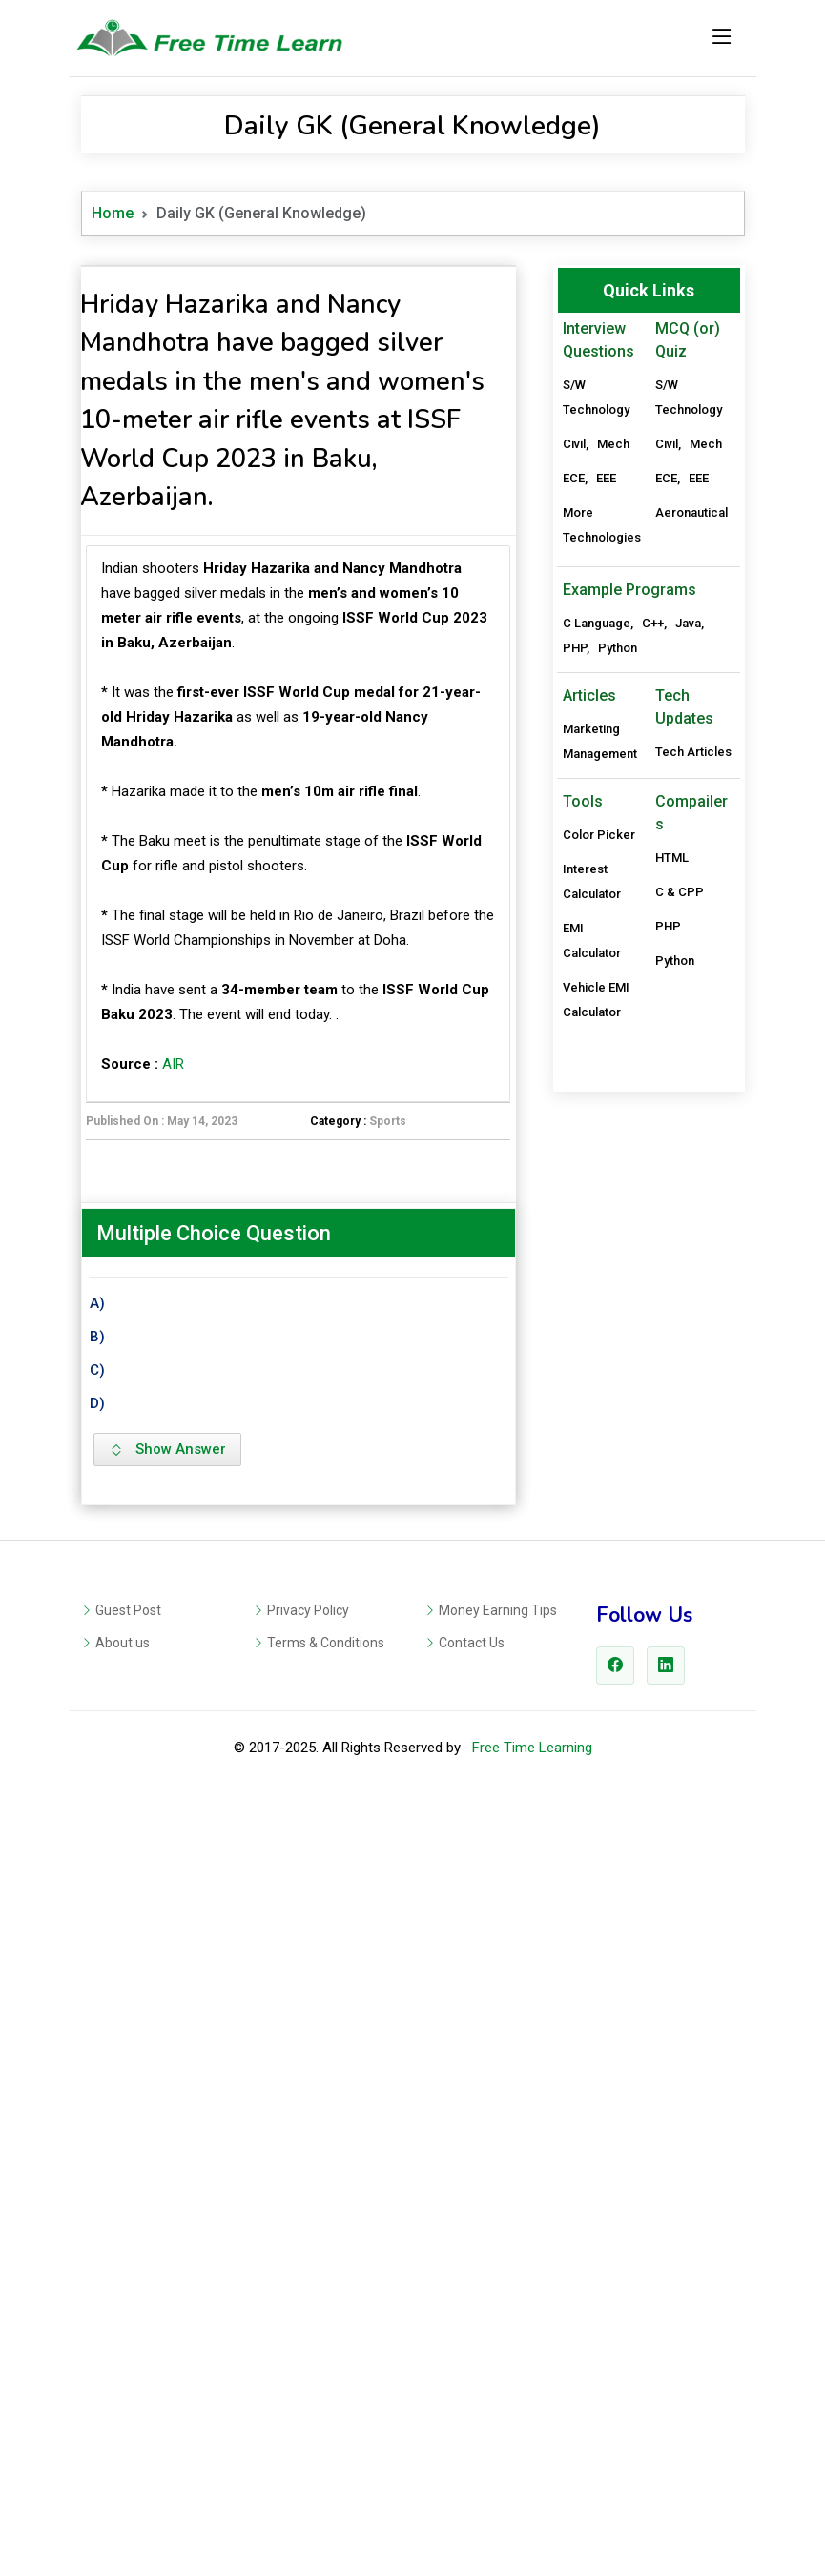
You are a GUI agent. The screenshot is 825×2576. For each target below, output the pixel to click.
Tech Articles (693, 1328)
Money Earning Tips (498, 2388)
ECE (574, 478)
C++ (653, 1200)
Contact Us (472, 2420)
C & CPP (679, 1469)
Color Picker (599, 1411)
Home (113, 213)
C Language (596, 1200)
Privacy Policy (308, 2388)
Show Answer (167, 1987)
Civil (574, 444)
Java (688, 1200)
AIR (173, 1330)
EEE (606, 478)
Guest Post (128, 2388)
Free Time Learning (532, 2525)
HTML (672, 1434)
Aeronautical (691, 512)
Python (617, 1224)
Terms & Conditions (325, 2420)
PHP (575, 1224)
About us (122, 2420)
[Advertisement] (299, 669)
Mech (613, 444)
